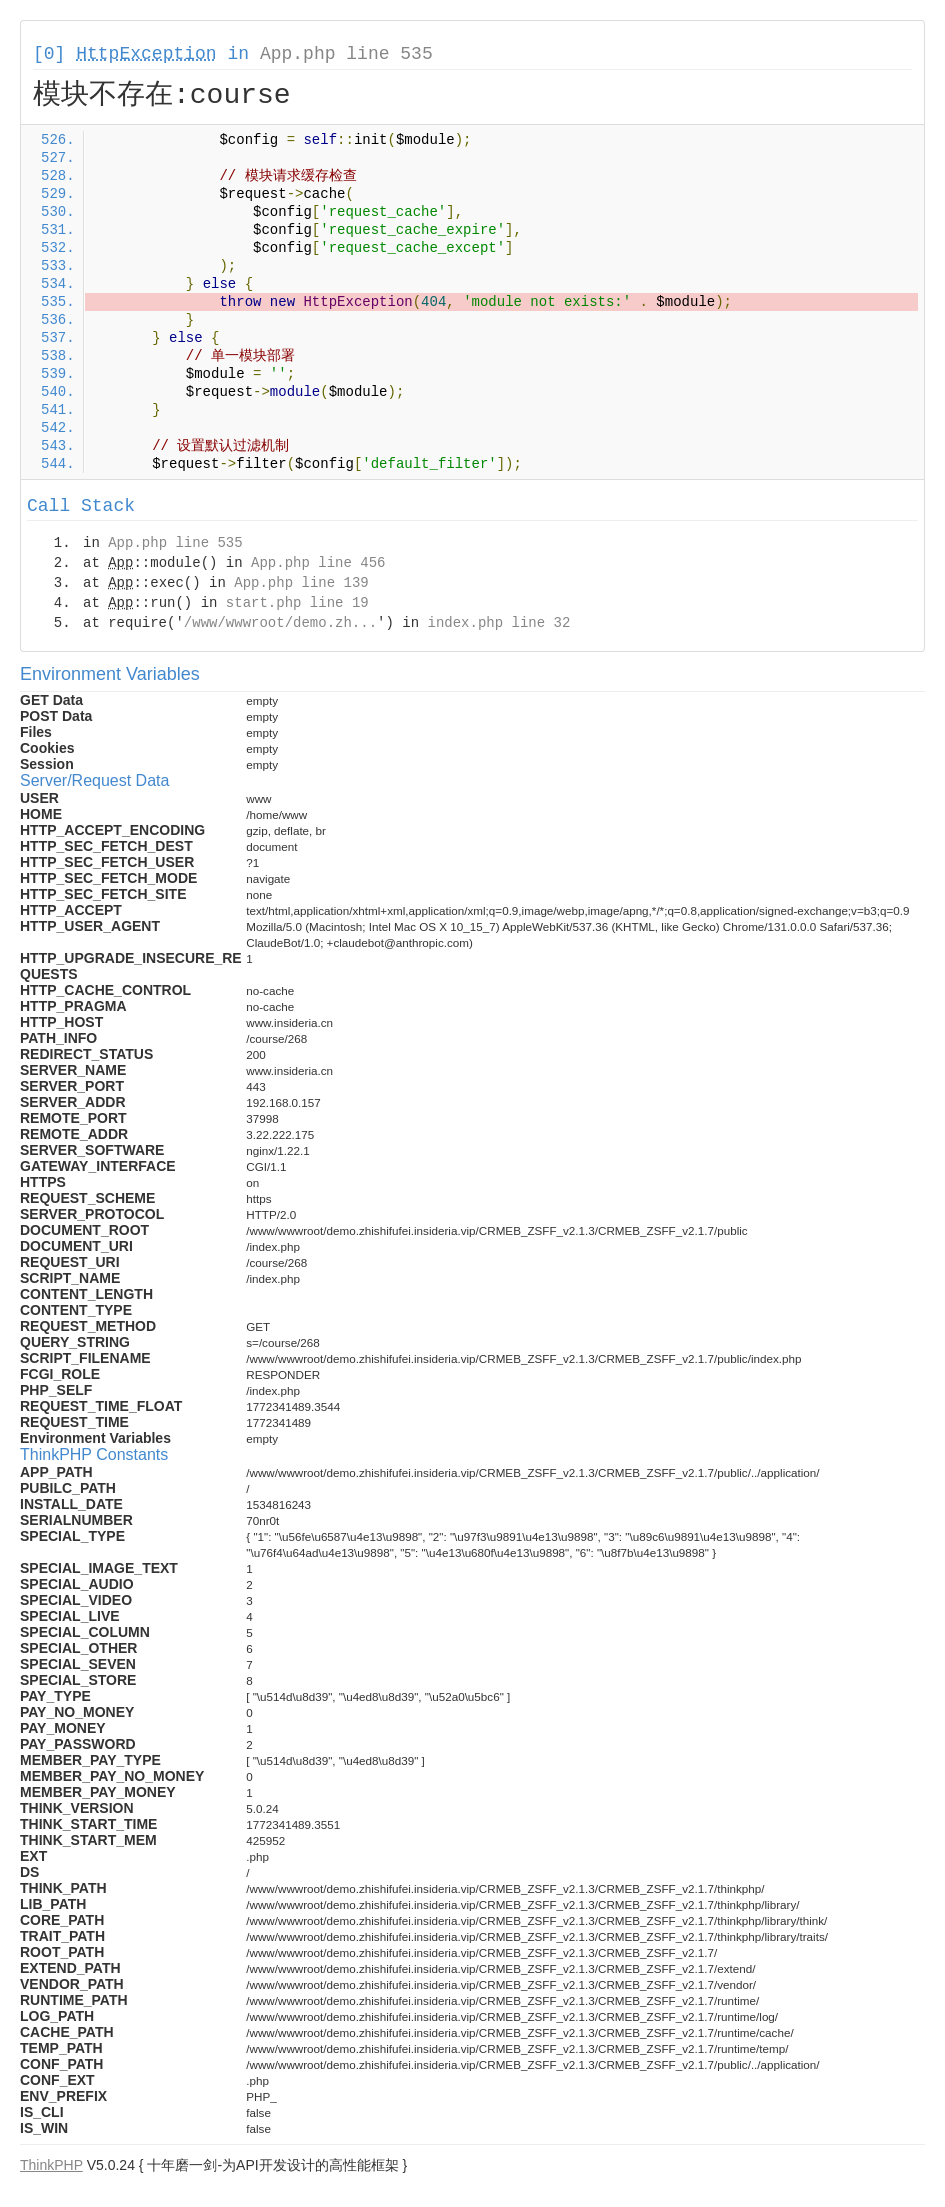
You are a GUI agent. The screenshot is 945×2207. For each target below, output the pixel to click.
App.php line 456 (318, 563)
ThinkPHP (51, 2165)
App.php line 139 (301, 583)
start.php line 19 (297, 603)
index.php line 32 (498, 623)
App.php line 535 (346, 54)
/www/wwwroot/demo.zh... (280, 623)
